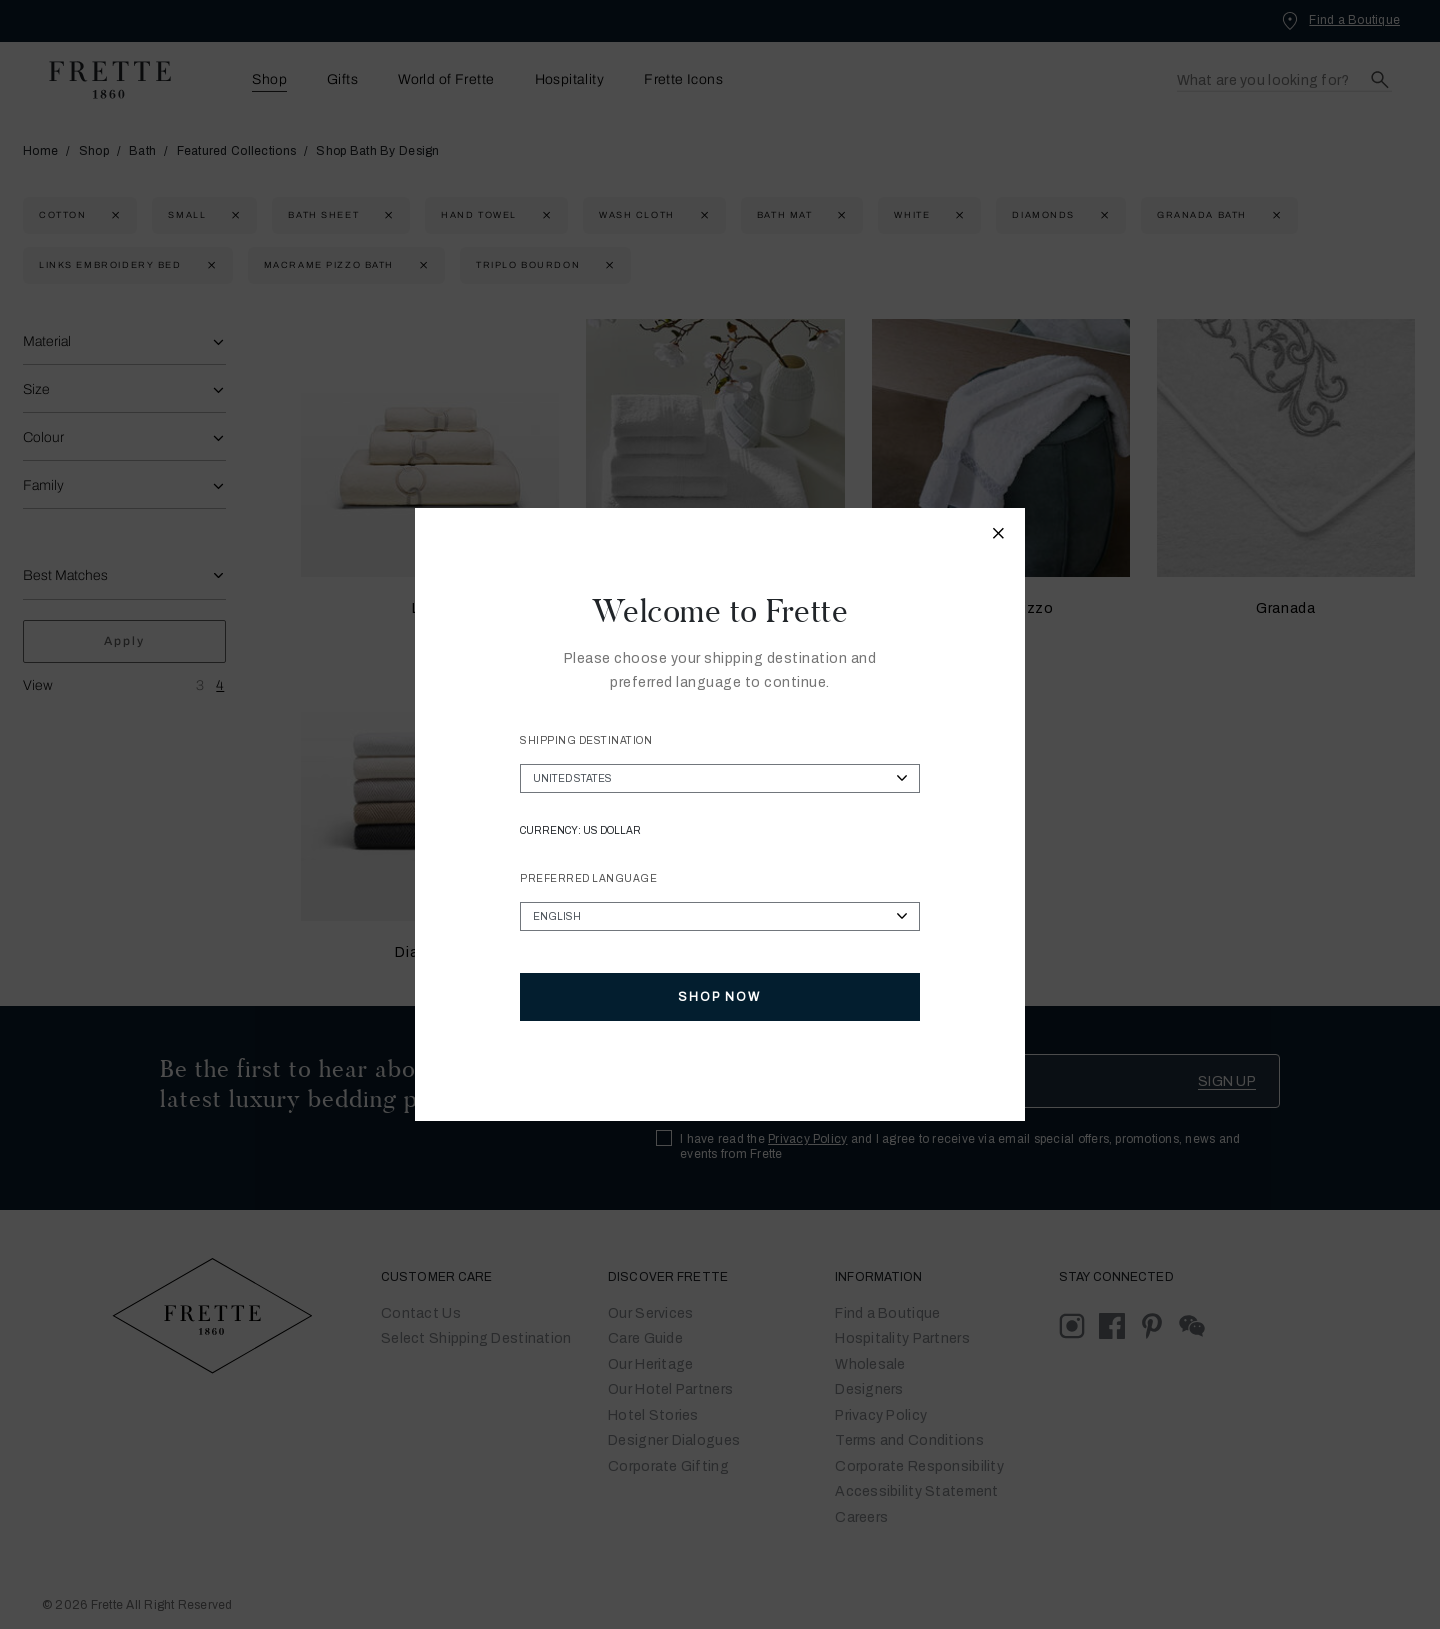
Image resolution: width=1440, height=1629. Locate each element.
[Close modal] (999, 536)
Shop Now (719, 997)
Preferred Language (588, 878)
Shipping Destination (586, 740)
